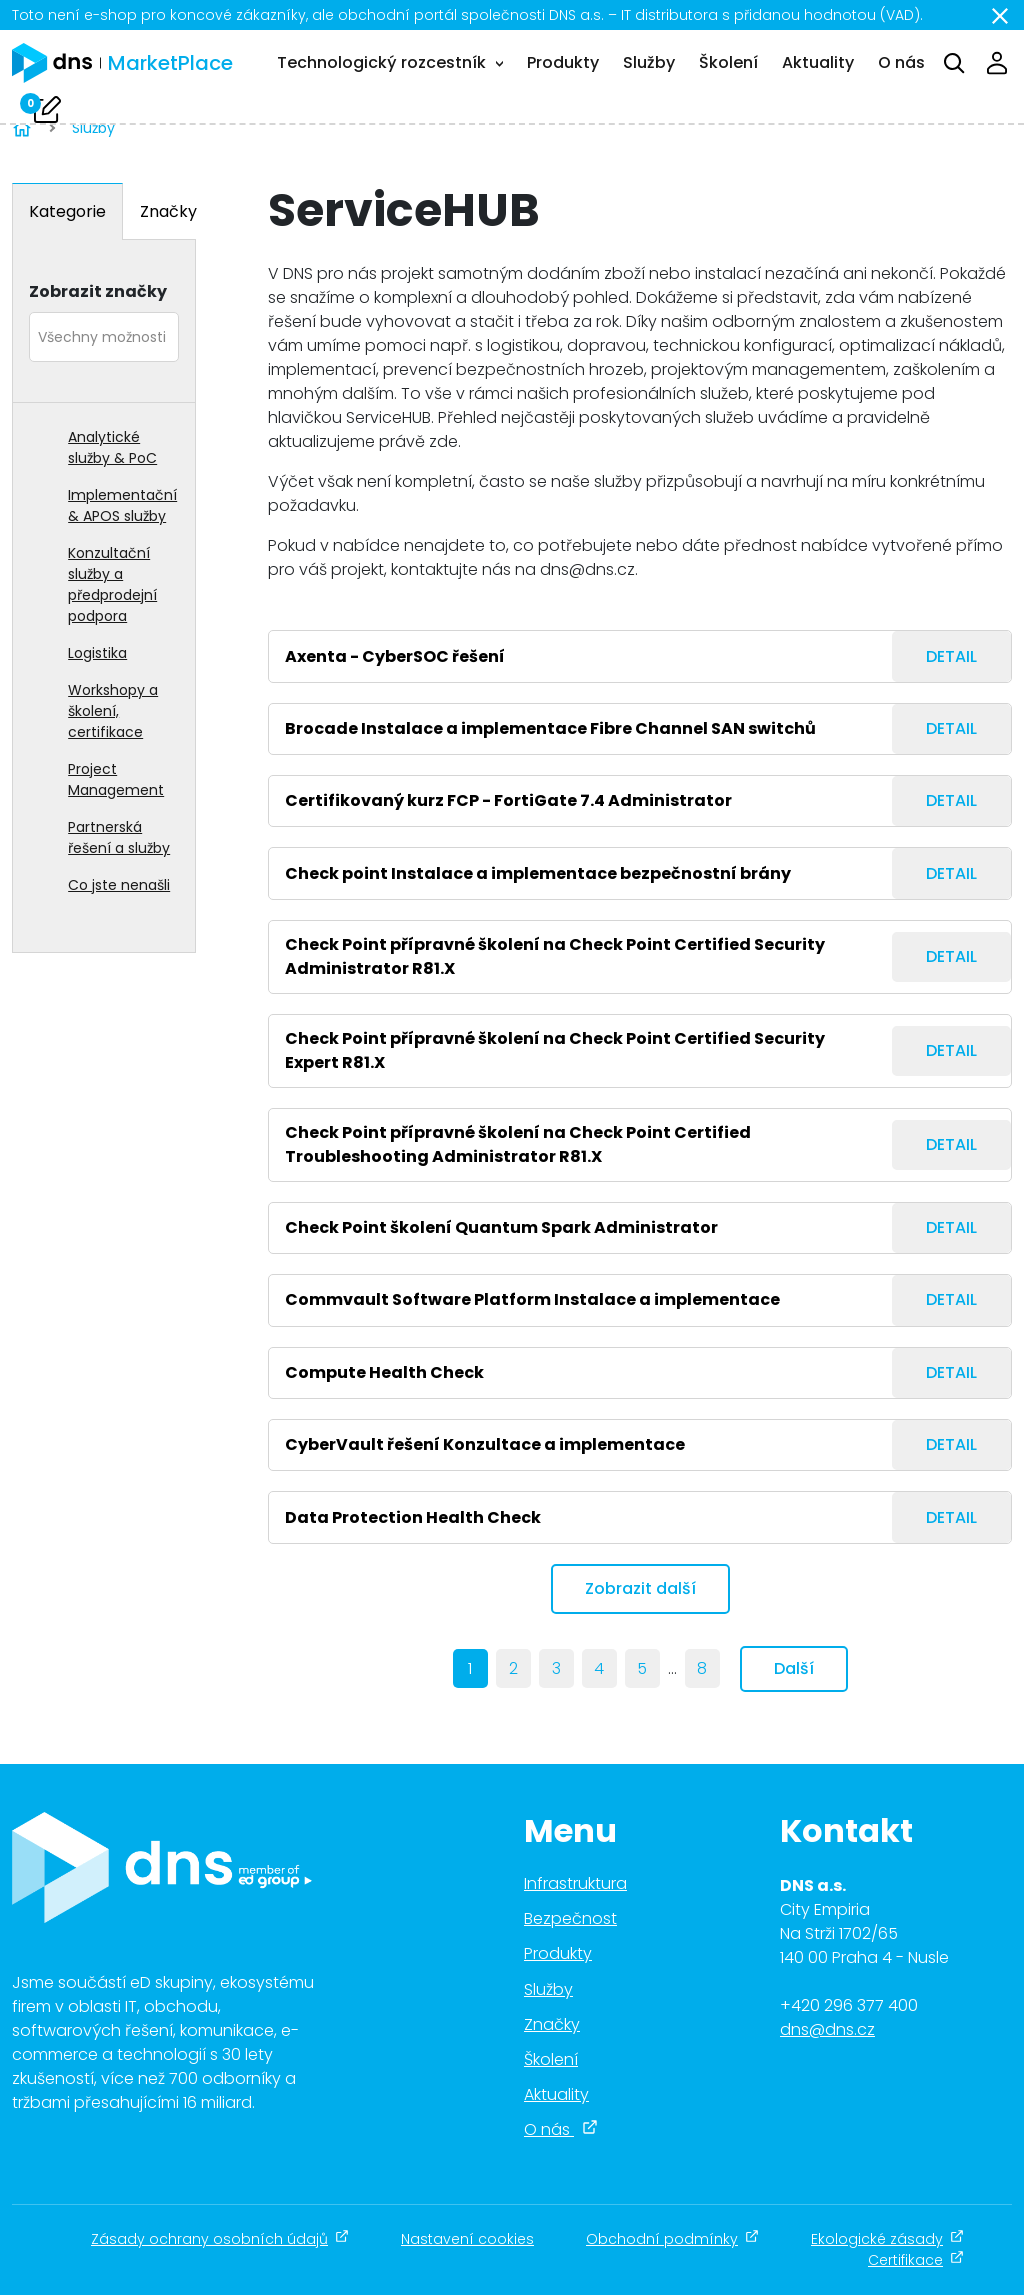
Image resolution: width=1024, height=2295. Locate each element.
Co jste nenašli (119, 885)
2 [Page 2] (513, 1668)
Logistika (97, 653)
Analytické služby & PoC (112, 447)
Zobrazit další (640, 1588)
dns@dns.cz (827, 2029)
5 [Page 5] (642, 1668)
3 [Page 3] (556, 1668)
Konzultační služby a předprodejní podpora (112, 584)
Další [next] (794, 1668)
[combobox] (104, 337)
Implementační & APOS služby (122, 505)
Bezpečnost (570, 1918)
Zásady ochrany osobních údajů (220, 2239)
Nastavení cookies (467, 2239)
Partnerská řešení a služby (119, 837)
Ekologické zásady (887, 2239)
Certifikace (916, 2260)
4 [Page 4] (599, 1668)
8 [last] (702, 1668)
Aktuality (818, 62)
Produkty (563, 62)
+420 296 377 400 (849, 2005)
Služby (649, 62)
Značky (168, 211)
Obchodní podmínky (672, 2239)
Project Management (116, 779)
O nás (901, 62)
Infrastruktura (575, 1883)
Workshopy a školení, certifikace (113, 711)
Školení (728, 62)
